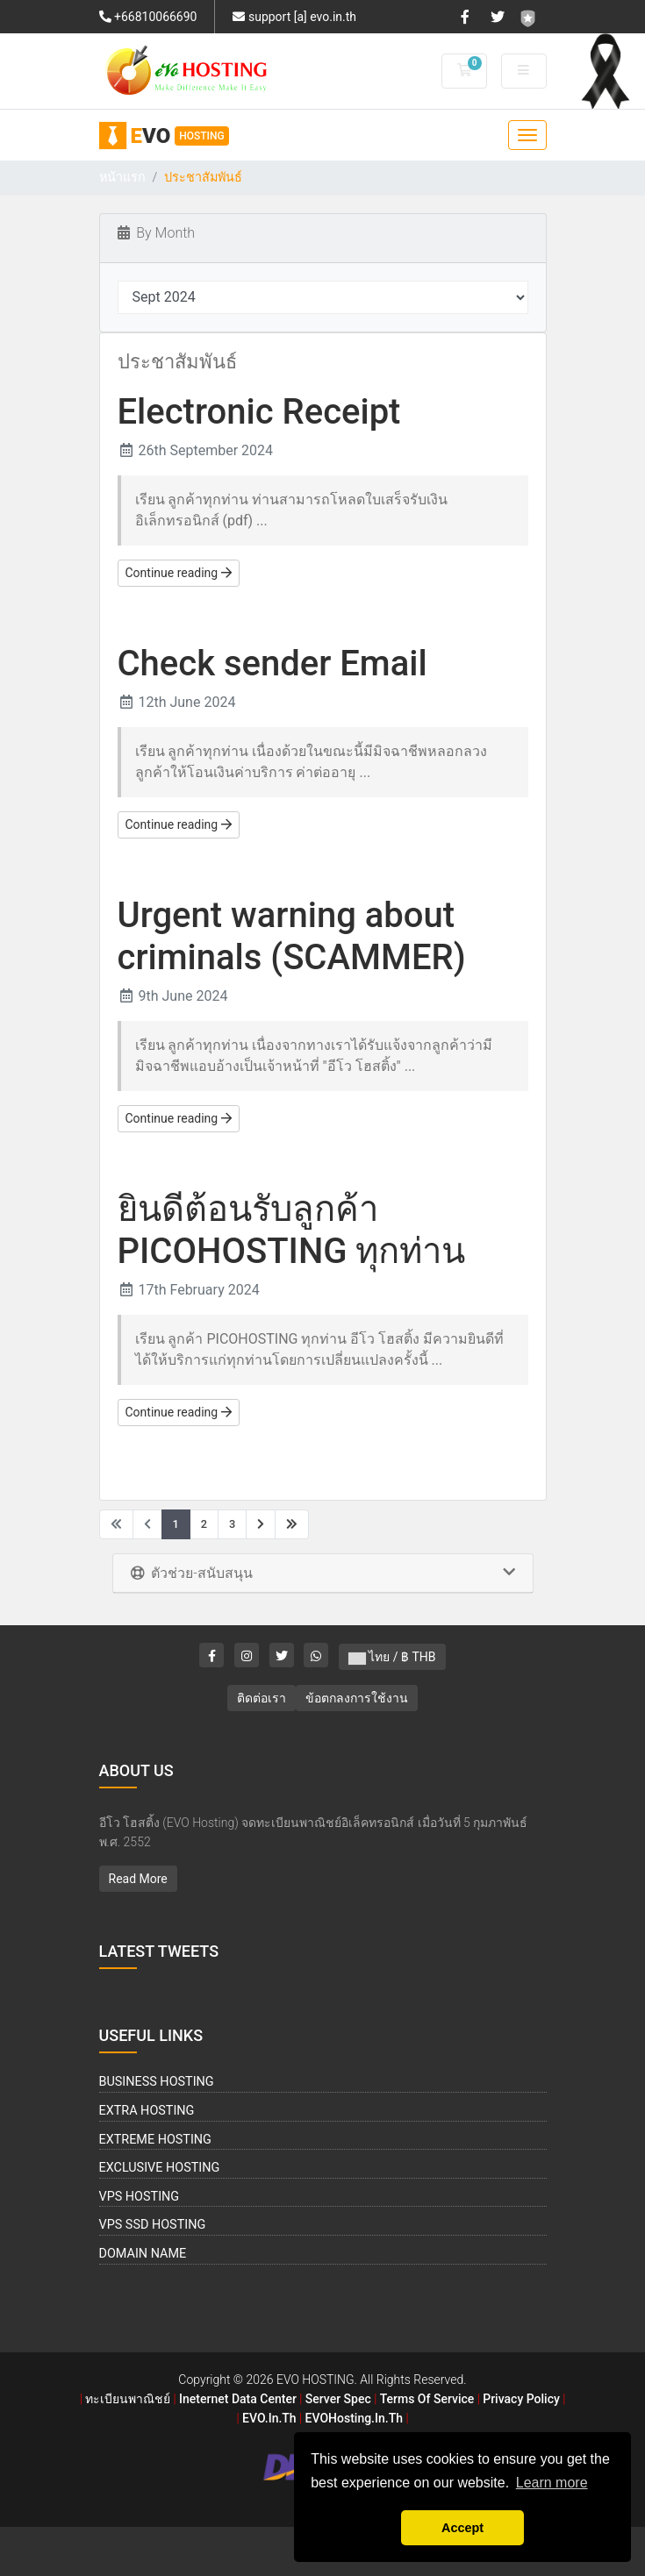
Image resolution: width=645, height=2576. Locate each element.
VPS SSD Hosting (152, 2224)
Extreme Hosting (155, 2139)
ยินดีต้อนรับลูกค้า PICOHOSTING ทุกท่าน (292, 1230)
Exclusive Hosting (159, 2167)
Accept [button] (462, 2528)
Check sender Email (272, 663)
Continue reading (178, 573)
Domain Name (143, 2253)
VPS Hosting (139, 2196)
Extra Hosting (147, 2110)
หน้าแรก (122, 177)
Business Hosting (156, 2081)
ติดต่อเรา (261, 1698)
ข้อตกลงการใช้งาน (356, 1698)
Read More (138, 1879)
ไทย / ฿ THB (392, 1657)
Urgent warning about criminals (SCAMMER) (292, 936)
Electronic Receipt (259, 411)
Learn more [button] (552, 2482)
